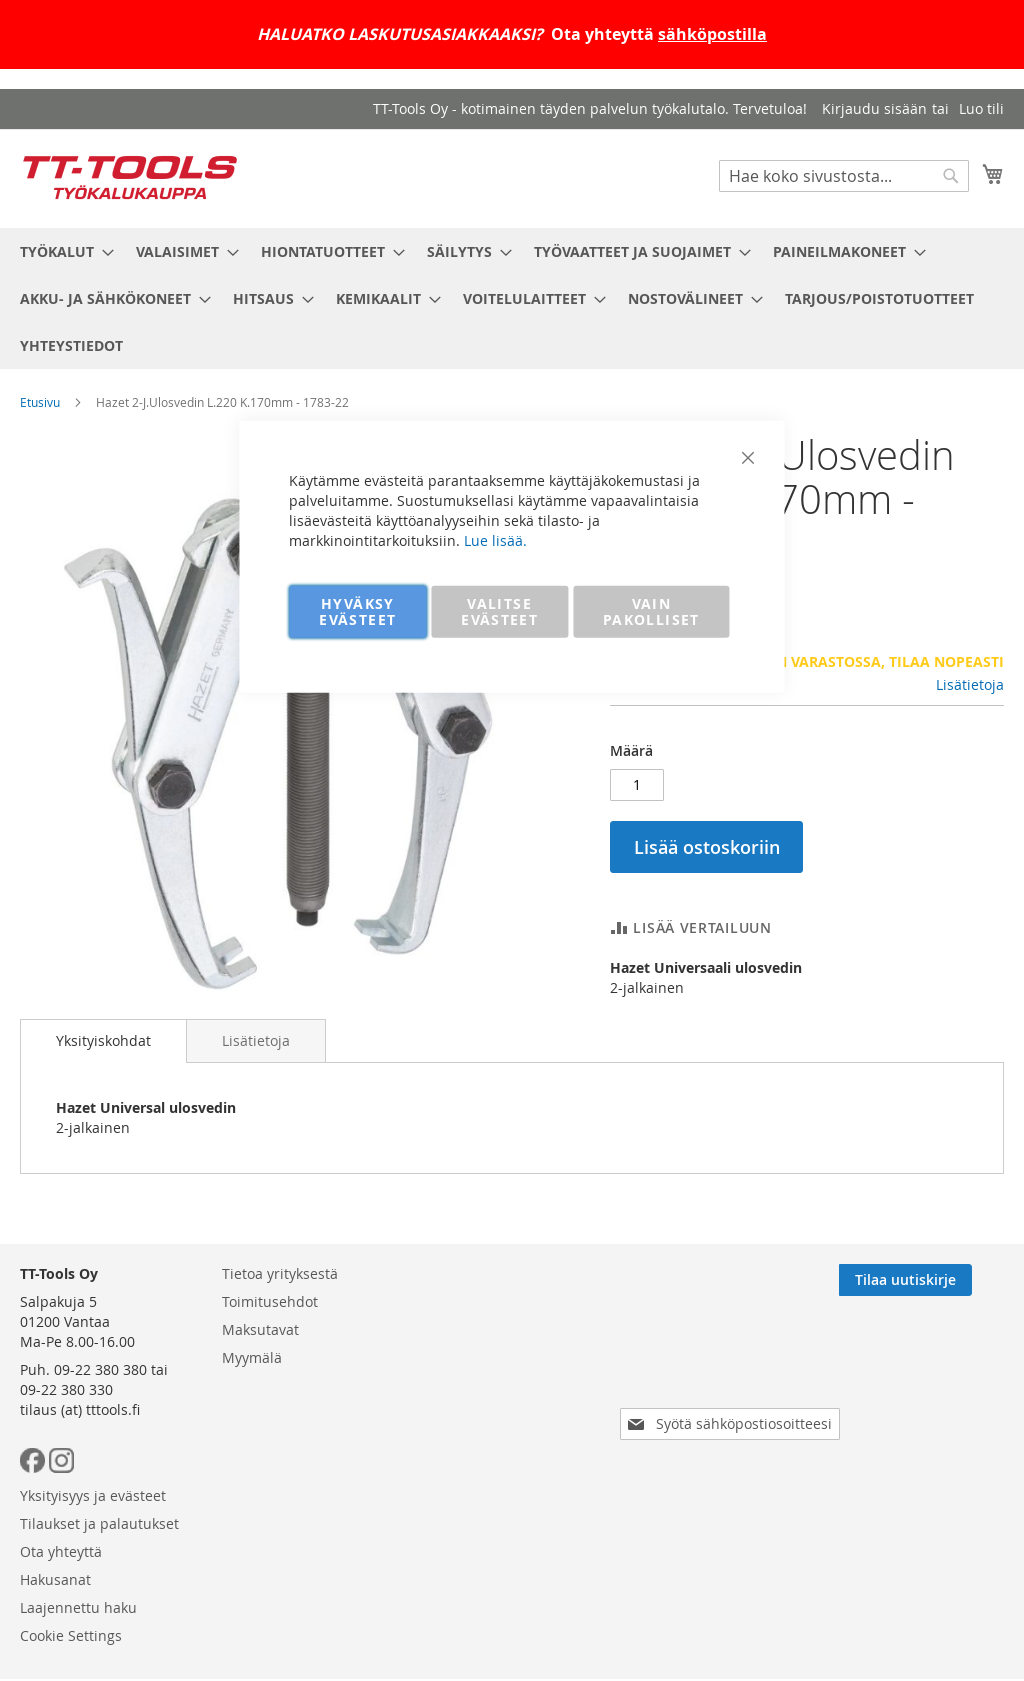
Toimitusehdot (270, 1389)
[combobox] (844, 176)
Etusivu (40, 402)
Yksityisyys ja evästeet (511, 1361)
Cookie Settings (489, 1501)
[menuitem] (61, 251)
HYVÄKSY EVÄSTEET (357, 610)
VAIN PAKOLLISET (651, 610)
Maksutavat (260, 1417)
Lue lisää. (495, 539)
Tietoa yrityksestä (280, 1361)
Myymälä (252, 1445)
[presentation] (734, 1456)
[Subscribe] (937, 1368)
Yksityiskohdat (103, 1040)
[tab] (103, 1041)
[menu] (512, 298)
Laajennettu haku (496, 1473)
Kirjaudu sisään (874, 108)
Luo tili (981, 108)
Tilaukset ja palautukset (517, 1389)
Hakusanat (473, 1445)
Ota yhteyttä (479, 1417)
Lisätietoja (970, 684)
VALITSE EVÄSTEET (499, 610)
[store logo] (130, 177)
